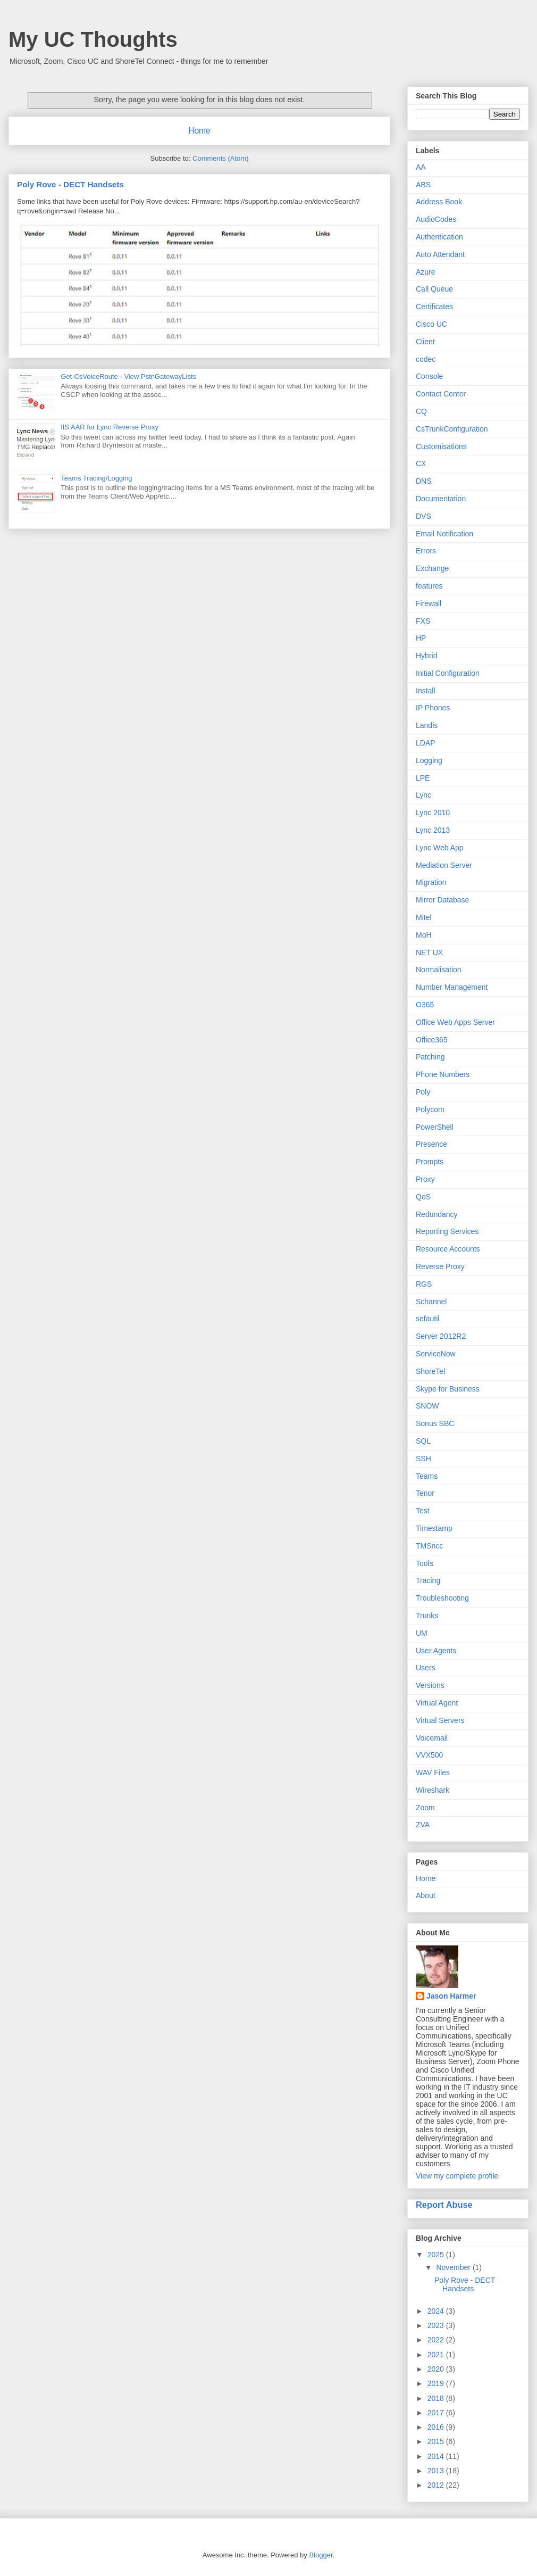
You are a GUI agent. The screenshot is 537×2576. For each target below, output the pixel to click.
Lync (423, 795)
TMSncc (429, 1546)
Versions (430, 1685)
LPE (423, 778)
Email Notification (444, 533)
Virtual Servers (440, 1720)
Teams (427, 1476)
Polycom (430, 1109)
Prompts (429, 1161)
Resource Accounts (448, 1249)
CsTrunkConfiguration (452, 429)
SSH (423, 1458)
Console (429, 376)
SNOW (427, 1406)
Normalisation (439, 969)
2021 (436, 2354)
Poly (423, 1092)
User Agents (436, 1650)
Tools (424, 1563)
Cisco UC (431, 324)
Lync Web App (440, 847)
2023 (436, 2325)
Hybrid (426, 655)
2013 (436, 2470)
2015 (436, 2441)
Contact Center (441, 394)
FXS (423, 621)
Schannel (431, 1301)
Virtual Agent (437, 1703)
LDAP (425, 743)
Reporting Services (447, 1231)
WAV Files (433, 1772)
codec (425, 359)
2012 (436, 2485)
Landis (427, 725)
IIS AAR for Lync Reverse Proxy (109, 427)
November (454, 2267)
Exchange (432, 568)
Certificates (434, 306)
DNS (424, 481)
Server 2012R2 (441, 1336)
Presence (431, 1144)
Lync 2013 (433, 830)
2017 (436, 2412)
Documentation (441, 498)
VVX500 (429, 1755)
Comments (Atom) (220, 158)
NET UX (429, 952)
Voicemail (432, 1738)
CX (421, 463)
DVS (423, 516)
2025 (436, 2254)
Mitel (424, 917)
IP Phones (433, 707)
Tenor (425, 1493)
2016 (436, 2427)
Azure (425, 272)
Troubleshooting (442, 1598)
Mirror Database (442, 900)
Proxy (425, 1179)
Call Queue (434, 289)
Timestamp (434, 1528)
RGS (424, 1284)
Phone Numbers (442, 1074)
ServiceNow (436, 1353)
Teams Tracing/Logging (96, 478)
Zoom (425, 1807)
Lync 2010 (433, 812)
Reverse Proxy (440, 1266)
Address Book (439, 201)
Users (425, 1667)
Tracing (428, 1580)
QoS (423, 1196)
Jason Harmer (451, 1996)
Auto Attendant (440, 254)
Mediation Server (444, 865)
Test (423, 1510)
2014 (436, 2456)
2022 (436, 2339)
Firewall (428, 603)
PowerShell (435, 1127)
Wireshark (432, 1790)
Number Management (452, 987)
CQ (421, 411)
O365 (425, 1004)
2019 (436, 2383)
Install (425, 690)
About (425, 1895)
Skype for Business (448, 1389)
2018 (436, 2398)
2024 (436, 2311)
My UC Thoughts (93, 39)
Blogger (320, 2555)
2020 (436, 2369)
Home (199, 130)
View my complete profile (457, 2176)
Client (425, 341)
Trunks (427, 1615)
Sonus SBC (435, 1423)
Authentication (439, 237)
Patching (430, 1057)
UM (421, 1633)
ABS (423, 184)
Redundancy (437, 1214)
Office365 (432, 1040)
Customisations (441, 446)
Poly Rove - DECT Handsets (70, 184)
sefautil (427, 1318)
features (429, 586)
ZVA (423, 1824)
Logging (429, 760)
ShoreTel (430, 1371)
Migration (431, 882)
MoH (424, 935)
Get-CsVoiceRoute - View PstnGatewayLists (128, 376)
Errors (426, 550)
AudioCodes (436, 219)
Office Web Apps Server (455, 1022)
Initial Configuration (448, 673)
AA (421, 167)
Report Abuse (444, 2204)
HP (421, 638)
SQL (423, 1441)
